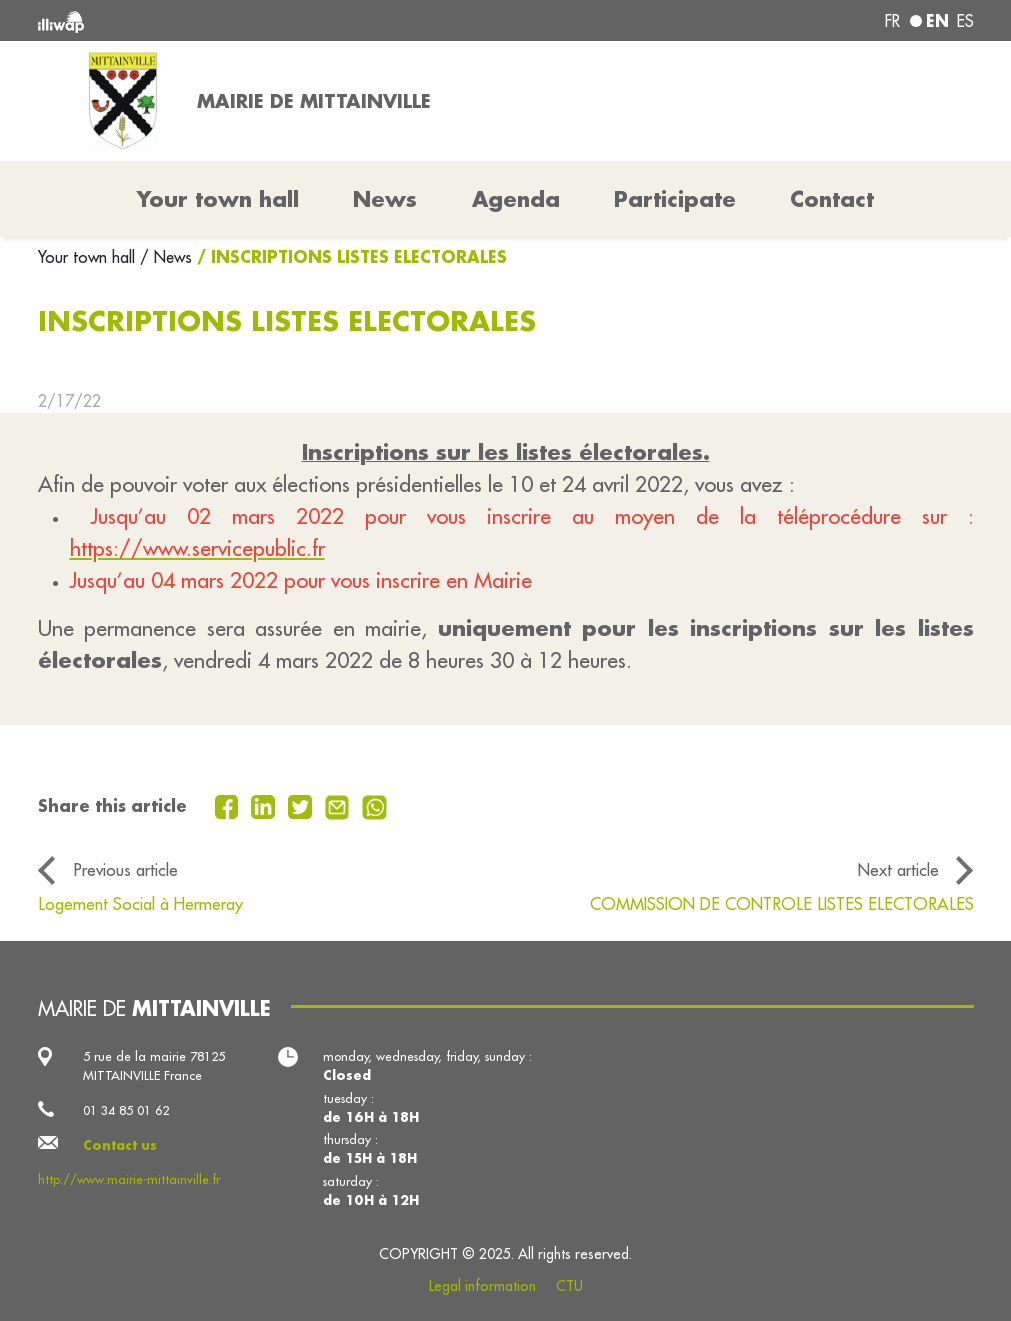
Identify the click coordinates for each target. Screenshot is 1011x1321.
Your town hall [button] (218, 199)
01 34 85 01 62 (126, 1110)
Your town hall (89, 257)
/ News (166, 257)
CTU (569, 1286)
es (965, 21)
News (385, 199)
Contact (832, 199)
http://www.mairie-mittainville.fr (129, 1179)
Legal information (482, 1286)
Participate (675, 199)
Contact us (120, 1145)
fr (892, 21)
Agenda (516, 199)
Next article (898, 869)
